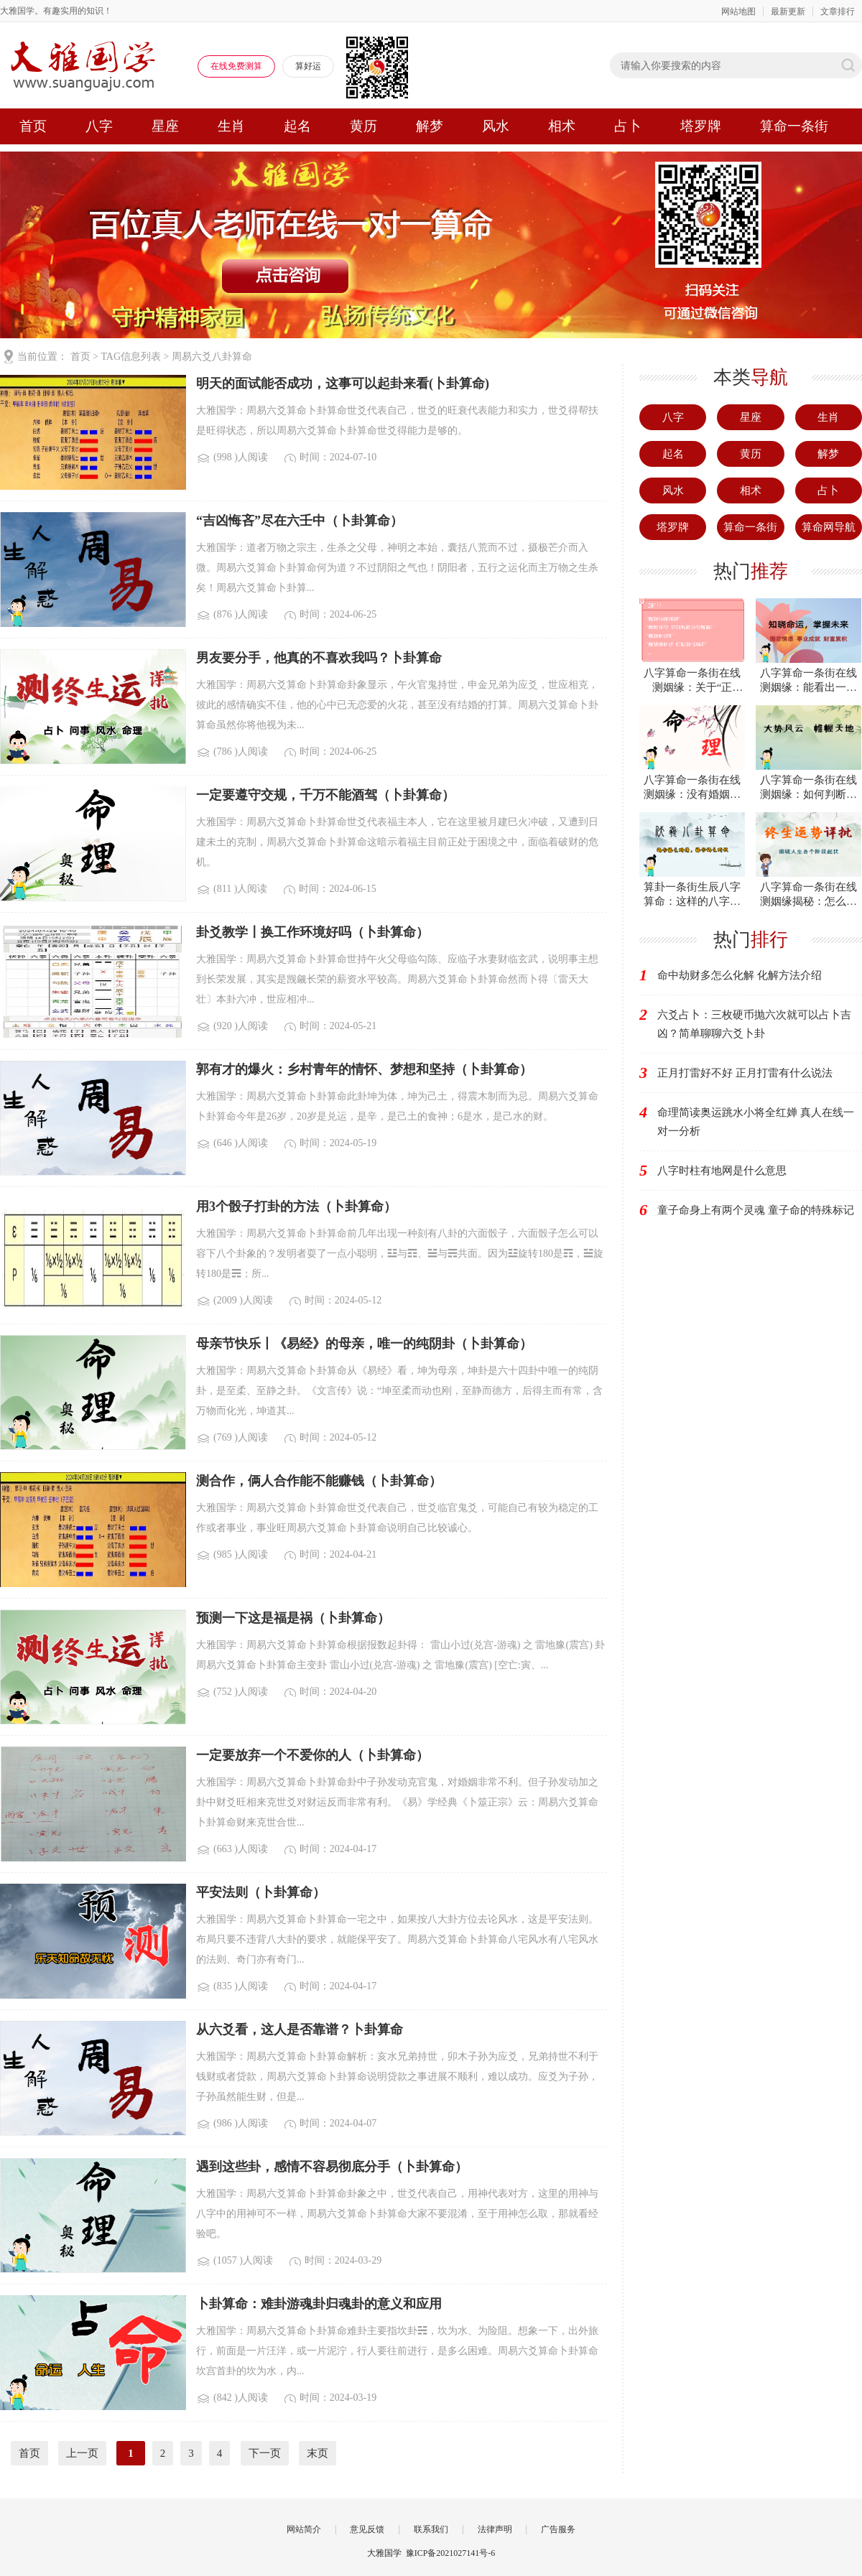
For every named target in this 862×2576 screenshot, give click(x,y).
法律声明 (495, 2529)
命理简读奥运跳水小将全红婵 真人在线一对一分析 (755, 1122)
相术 (561, 126)
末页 (317, 2453)
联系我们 (431, 2529)
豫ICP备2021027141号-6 (451, 2553)
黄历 (363, 126)
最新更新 (788, 11)
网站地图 (738, 11)
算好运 (308, 66)
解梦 (429, 126)
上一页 (82, 2453)
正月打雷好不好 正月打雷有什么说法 (745, 1073)
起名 (297, 126)
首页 (33, 126)
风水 (495, 126)
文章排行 (837, 11)
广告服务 (558, 2529)
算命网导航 (829, 527)
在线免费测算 (236, 66)
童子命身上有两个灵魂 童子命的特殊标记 (755, 1210)
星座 (165, 126)
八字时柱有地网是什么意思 (722, 1170)
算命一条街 (794, 126)
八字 (99, 126)
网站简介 (304, 2529)
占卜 (627, 126)
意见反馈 (367, 2529)
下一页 (265, 2453)
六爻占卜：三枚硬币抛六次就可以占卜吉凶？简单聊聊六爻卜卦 (754, 1024)
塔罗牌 (700, 126)
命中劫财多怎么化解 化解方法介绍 (739, 975)
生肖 (231, 126)
